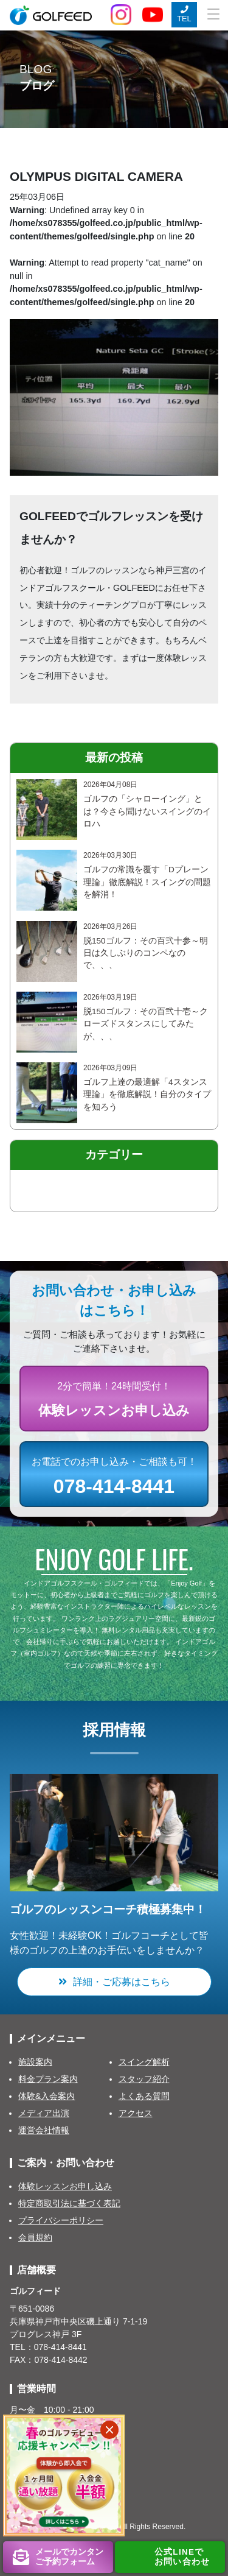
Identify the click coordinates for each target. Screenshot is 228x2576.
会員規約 (35, 2237)
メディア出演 (43, 2113)
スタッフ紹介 (144, 2079)
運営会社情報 (43, 2130)
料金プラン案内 (48, 2079)
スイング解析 (144, 2062)
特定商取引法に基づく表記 (69, 2203)
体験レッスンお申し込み (65, 2186)
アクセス (136, 2113)
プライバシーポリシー (60, 2220)
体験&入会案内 (46, 2096)
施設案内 (35, 2062)
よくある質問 (144, 2096)
